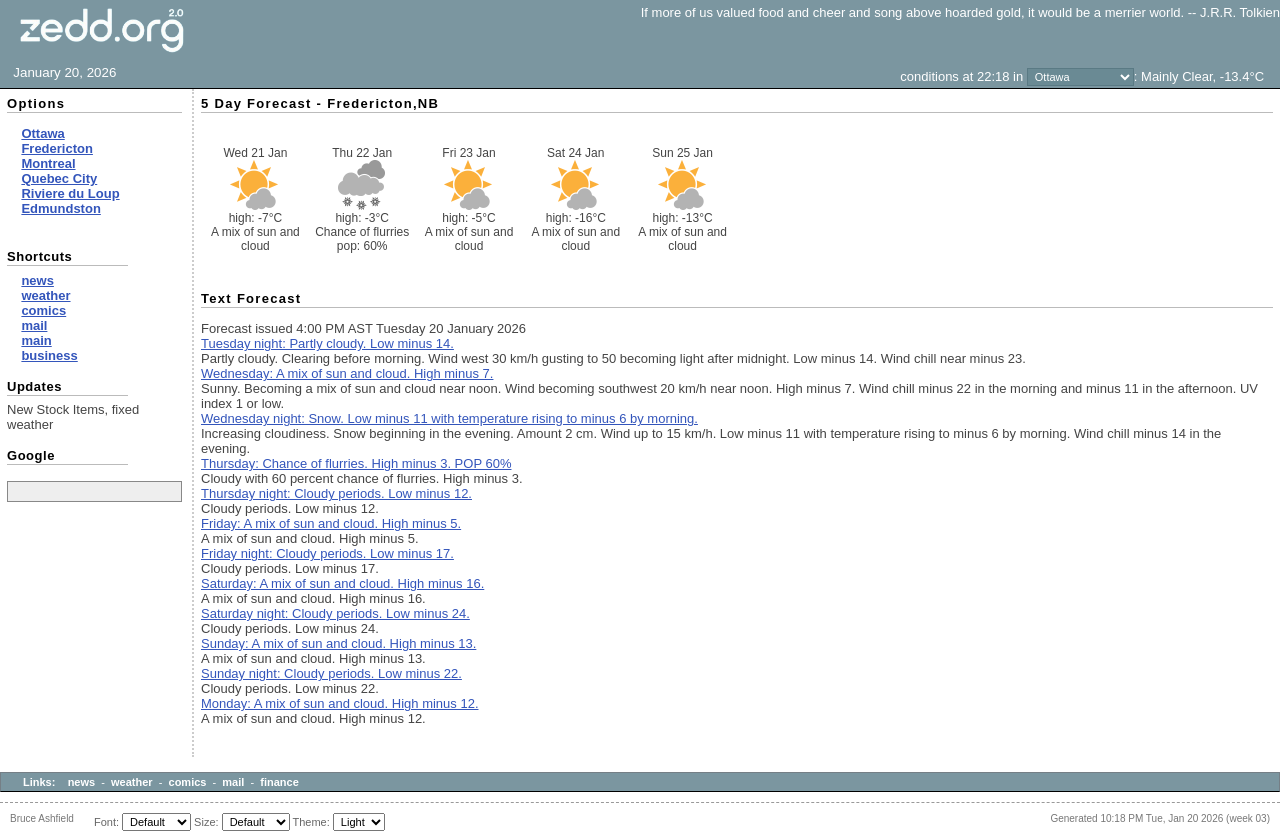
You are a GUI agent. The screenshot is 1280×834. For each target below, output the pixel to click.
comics (188, 782)
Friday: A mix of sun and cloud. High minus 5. (331, 523)
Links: (39, 782)
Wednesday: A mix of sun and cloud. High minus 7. (347, 373)
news (82, 782)
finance (279, 782)
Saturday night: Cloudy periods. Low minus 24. (335, 613)
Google (31, 455)
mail (233, 782)
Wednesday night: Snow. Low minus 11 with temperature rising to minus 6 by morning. (449, 418)
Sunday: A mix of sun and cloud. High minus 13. (338, 643)
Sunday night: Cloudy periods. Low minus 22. (331, 673)
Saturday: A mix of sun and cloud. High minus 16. (342, 583)
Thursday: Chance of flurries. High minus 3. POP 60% (356, 463)
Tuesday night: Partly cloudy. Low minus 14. (327, 343)
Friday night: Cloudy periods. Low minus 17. (327, 553)
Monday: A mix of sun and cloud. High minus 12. (340, 703)
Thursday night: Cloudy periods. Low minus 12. (336, 493)
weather (132, 782)
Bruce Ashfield (42, 818)
